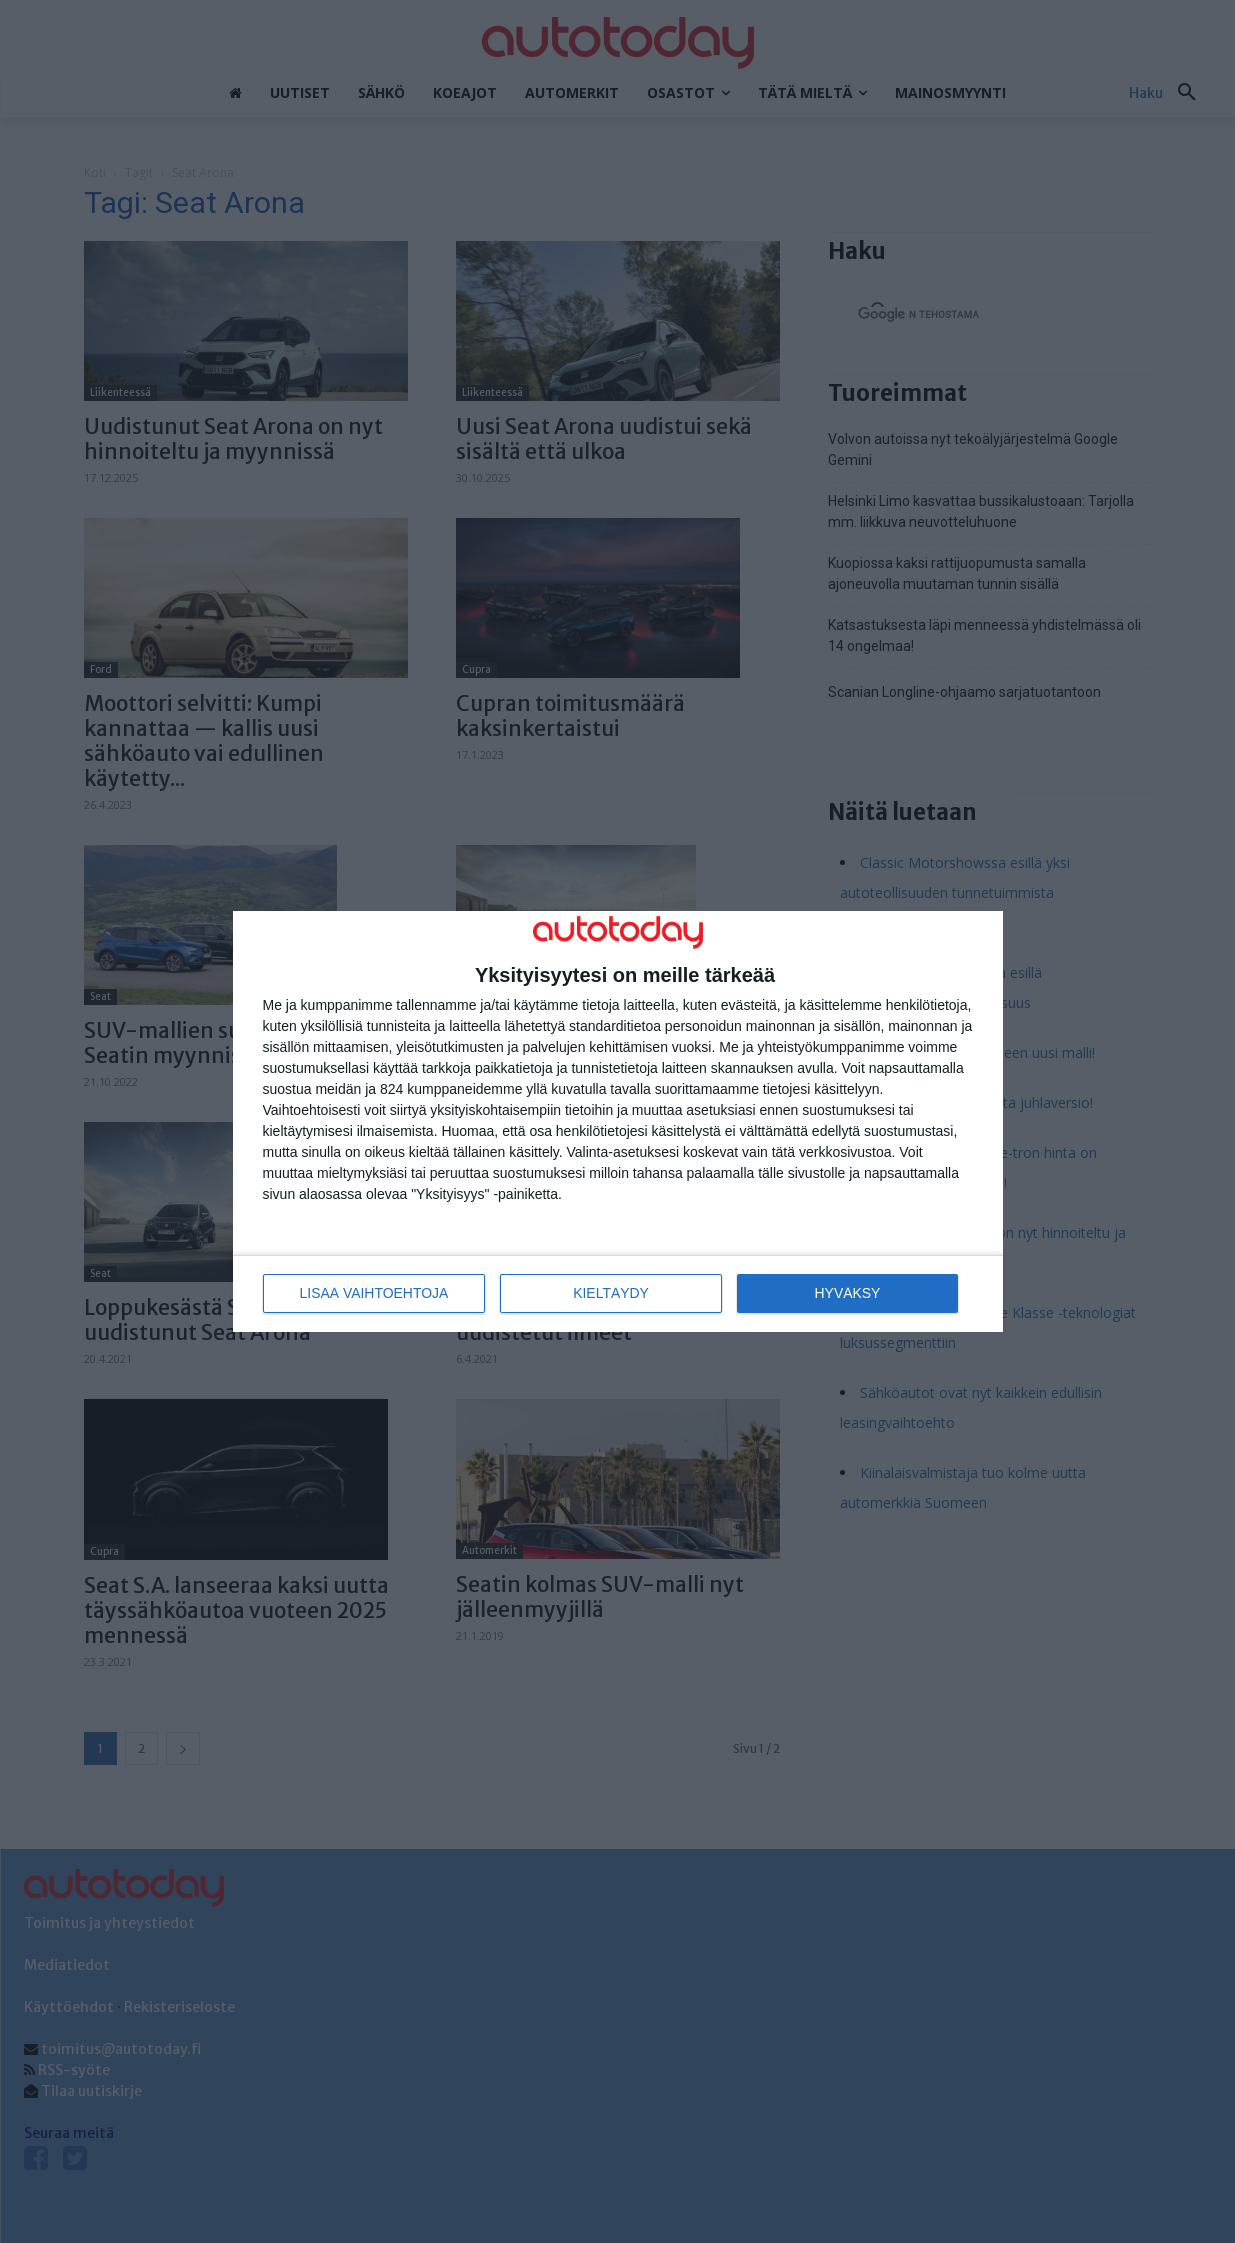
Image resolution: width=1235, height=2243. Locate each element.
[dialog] (618, 1121)
